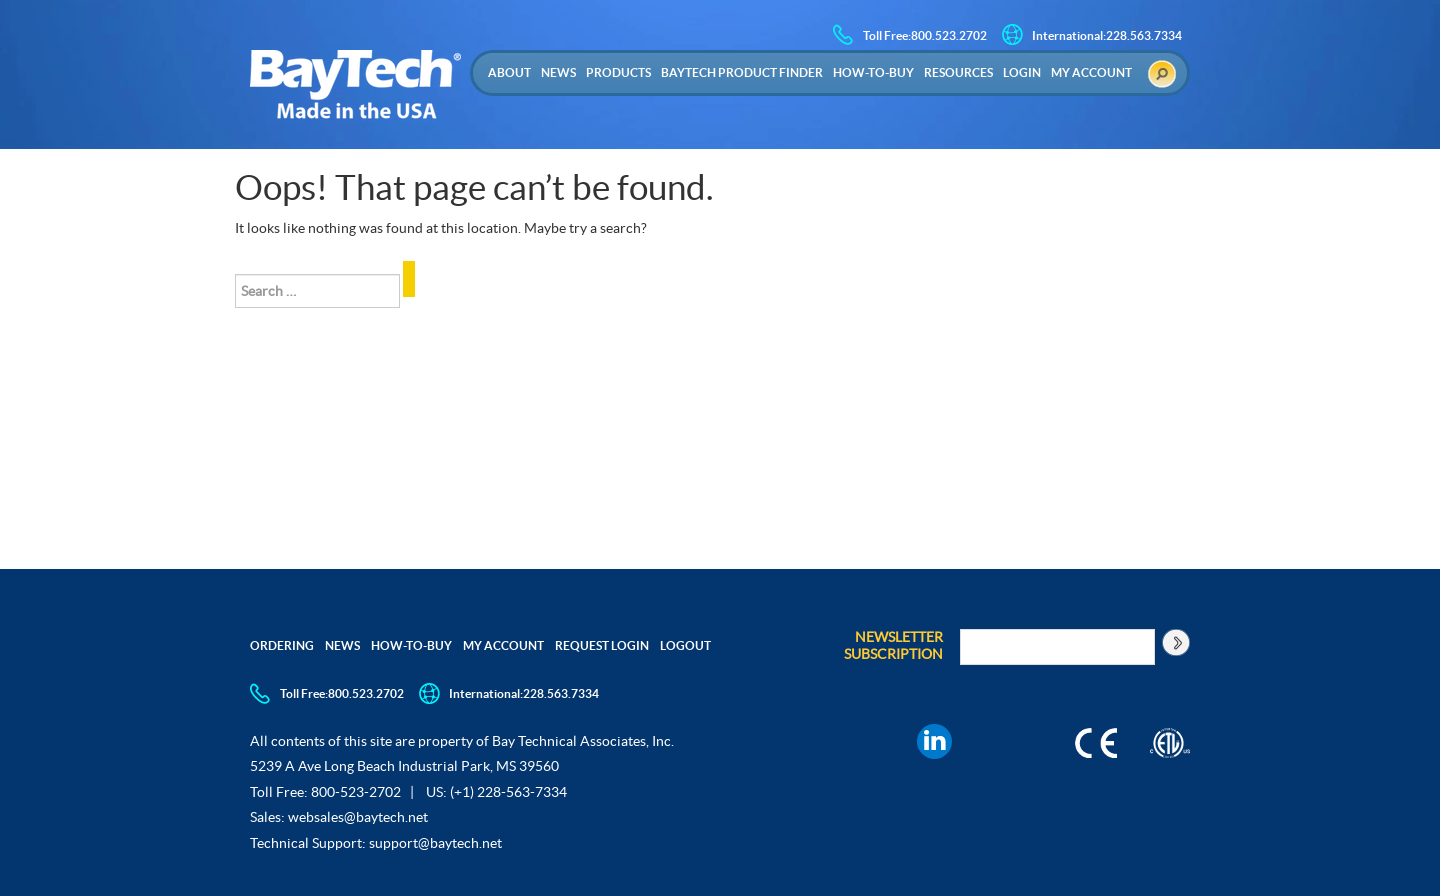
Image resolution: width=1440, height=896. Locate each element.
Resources (958, 72)
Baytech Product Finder (742, 72)
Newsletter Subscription (893, 645)
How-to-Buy (873, 72)
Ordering (282, 645)
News (558, 72)
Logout (685, 645)
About (509, 72)
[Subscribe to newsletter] (1175, 642)
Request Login (602, 645)
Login (1022, 72)
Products (618, 72)
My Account (1091, 72)
